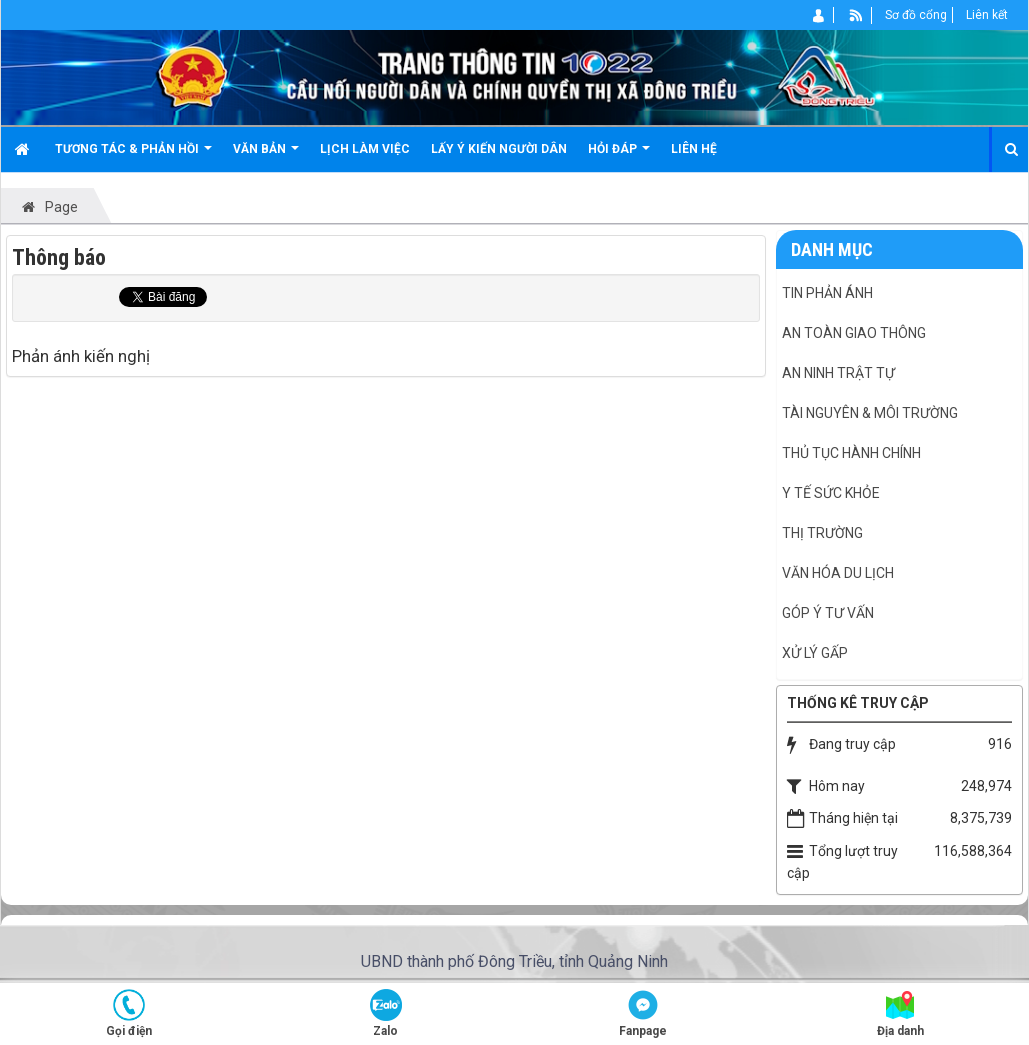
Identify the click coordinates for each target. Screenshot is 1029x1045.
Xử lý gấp (815, 653)
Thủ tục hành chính (851, 453)
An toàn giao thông (854, 333)
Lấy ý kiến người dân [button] (499, 149)
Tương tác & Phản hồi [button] (133, 156)
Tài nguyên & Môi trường (870, 413)
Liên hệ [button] (694, 149)
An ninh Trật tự (838, 373)
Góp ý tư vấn (828, 613)
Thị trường (822, 533)
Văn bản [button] (266, 156)
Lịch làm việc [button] (365, 149)
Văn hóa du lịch (838, 573)
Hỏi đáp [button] (619, 156)
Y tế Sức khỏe (831, 493)
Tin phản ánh (827, 293)
